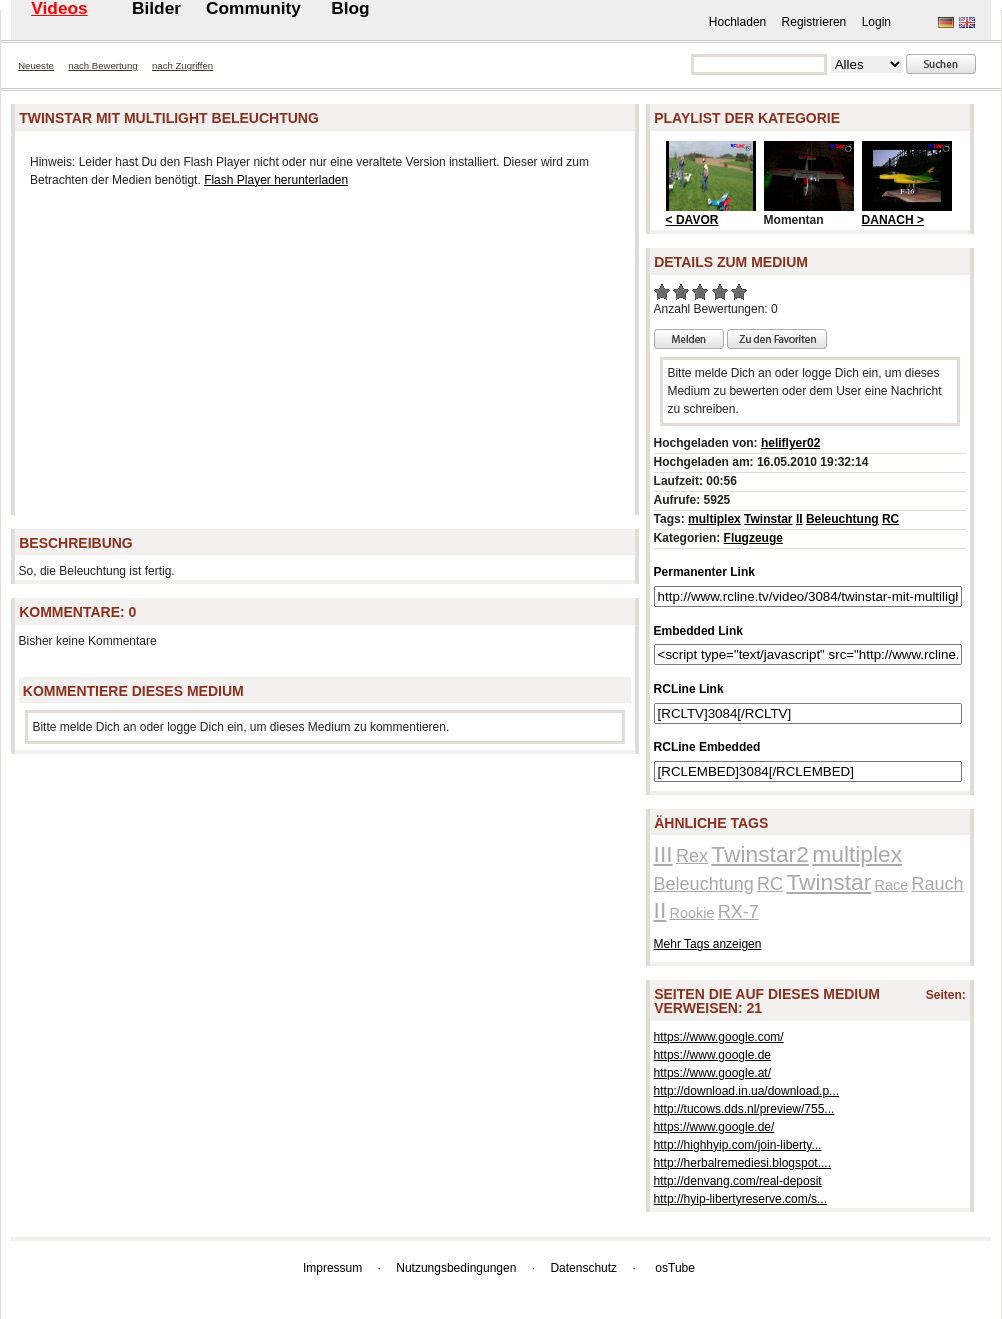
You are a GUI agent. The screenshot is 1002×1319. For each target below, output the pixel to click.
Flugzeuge (753, 538)
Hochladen (737, 22)
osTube (675, 1268)
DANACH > (893, 220)
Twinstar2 (760, 854)
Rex (692, 856)
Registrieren (814, 22)
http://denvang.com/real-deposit (738, 1181)
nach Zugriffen (182, 65)
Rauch (938, 884)
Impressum (332, 1268)
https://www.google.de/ (714, 1127)
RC (890, 519)
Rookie (692, 913)
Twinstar (768, 519)
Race (892, 885)
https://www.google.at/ (712, 1073)
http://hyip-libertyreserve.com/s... (740, 1199)
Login (876, 22)
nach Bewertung (102, 65)
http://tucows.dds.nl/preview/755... (744, 1109)
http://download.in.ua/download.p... (746, 1091)
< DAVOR (692, 220)
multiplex (714, 519)
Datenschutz (583, 1268)
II (799, 519)
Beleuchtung (842, 519)
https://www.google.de (712, 1055)
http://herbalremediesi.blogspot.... (742, 1163)
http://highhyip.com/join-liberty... (738, 1145)
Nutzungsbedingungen (456, 1268)
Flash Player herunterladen (276, 180)
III (663, 854)
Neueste (36, 65)
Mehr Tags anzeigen (708, 944)
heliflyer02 (790, 443)
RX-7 (738, 912)
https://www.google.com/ (719, 1037)
